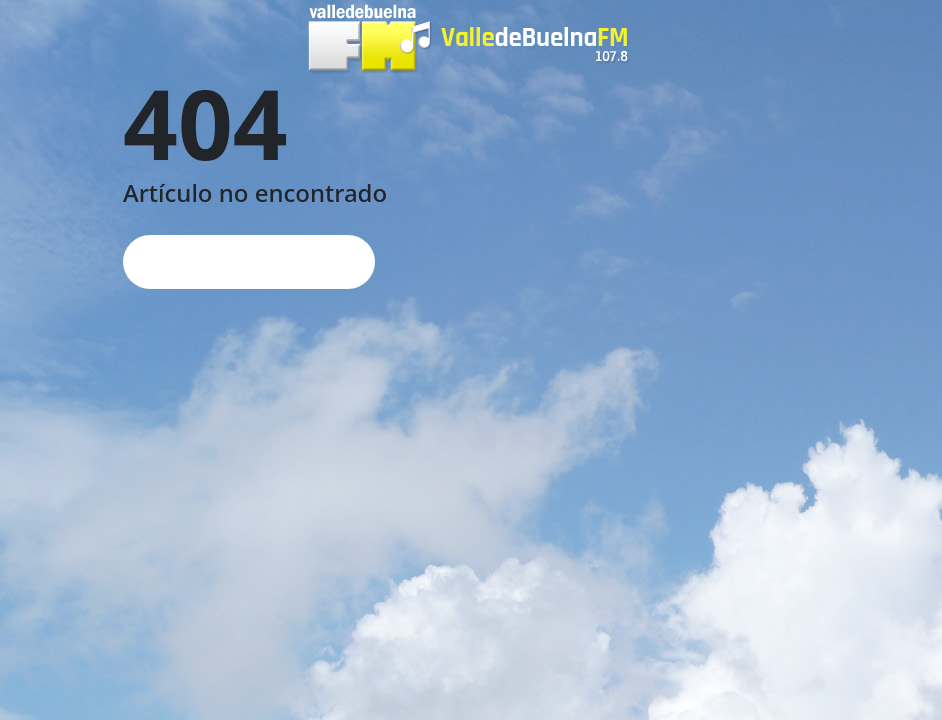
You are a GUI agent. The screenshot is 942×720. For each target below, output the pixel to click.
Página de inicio (249, 261)
